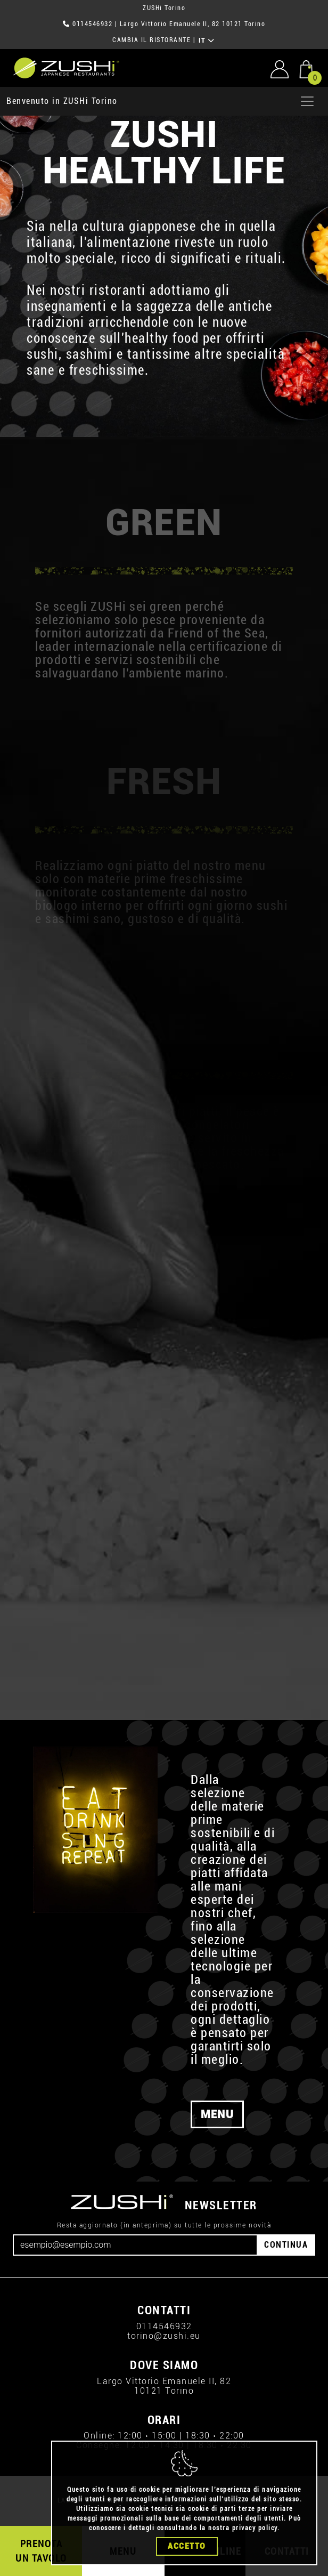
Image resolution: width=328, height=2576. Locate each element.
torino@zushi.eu (164, 2336)
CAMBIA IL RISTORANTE (151, 40)
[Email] (135, 2245)
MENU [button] (217, 2114)
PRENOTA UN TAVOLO (41, 2551)
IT (207, 40)
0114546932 (92, 24)
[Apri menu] (307, 101)
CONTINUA (286, 2245)
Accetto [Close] (187, 2566)
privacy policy (254, 2547)
